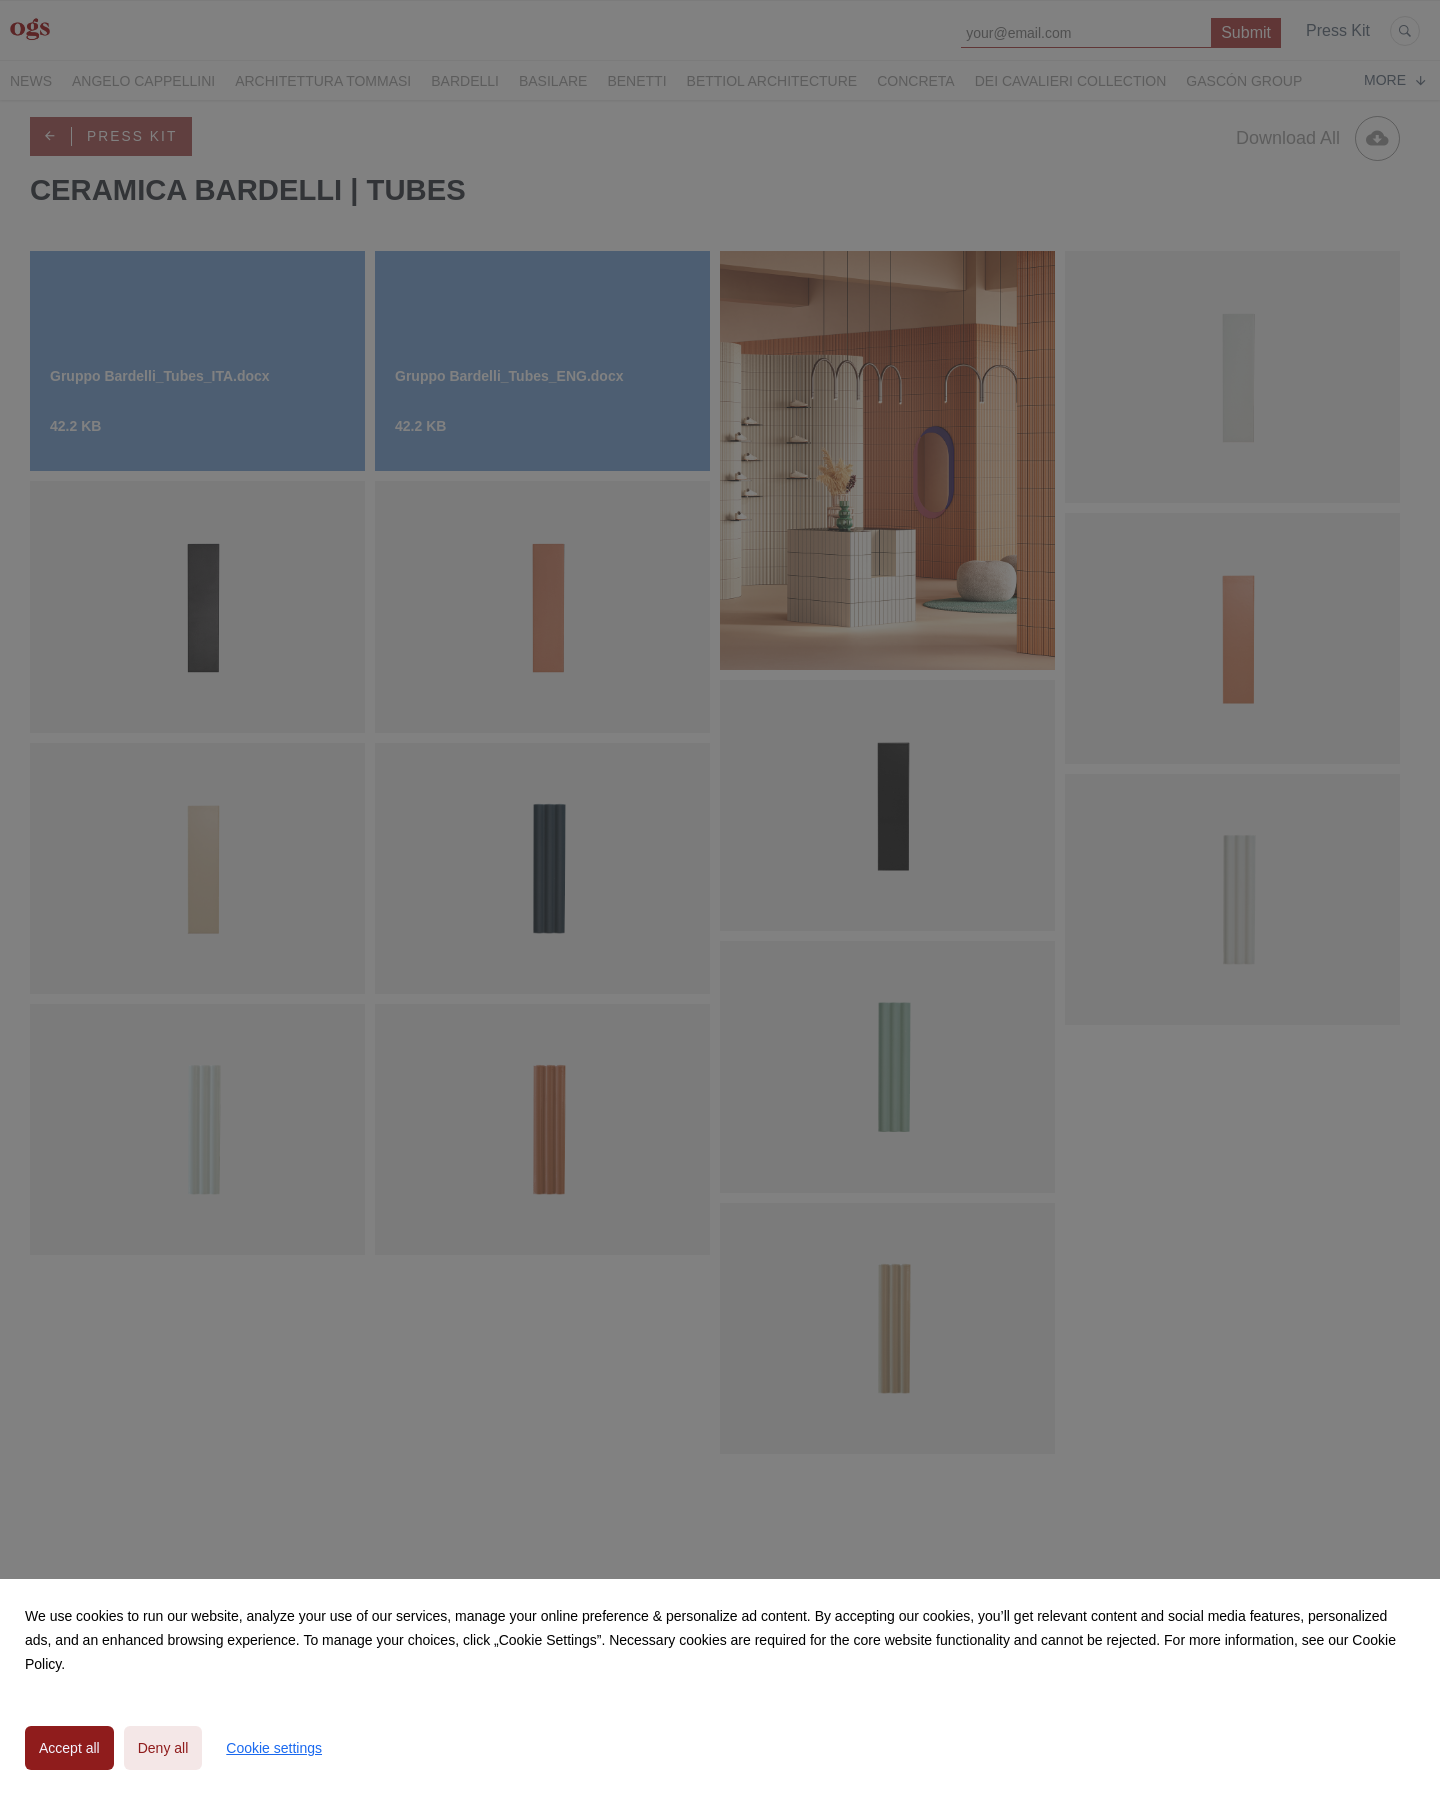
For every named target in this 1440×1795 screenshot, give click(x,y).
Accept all (69, 1748)
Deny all (163, 1748)
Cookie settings (274, 1748)
